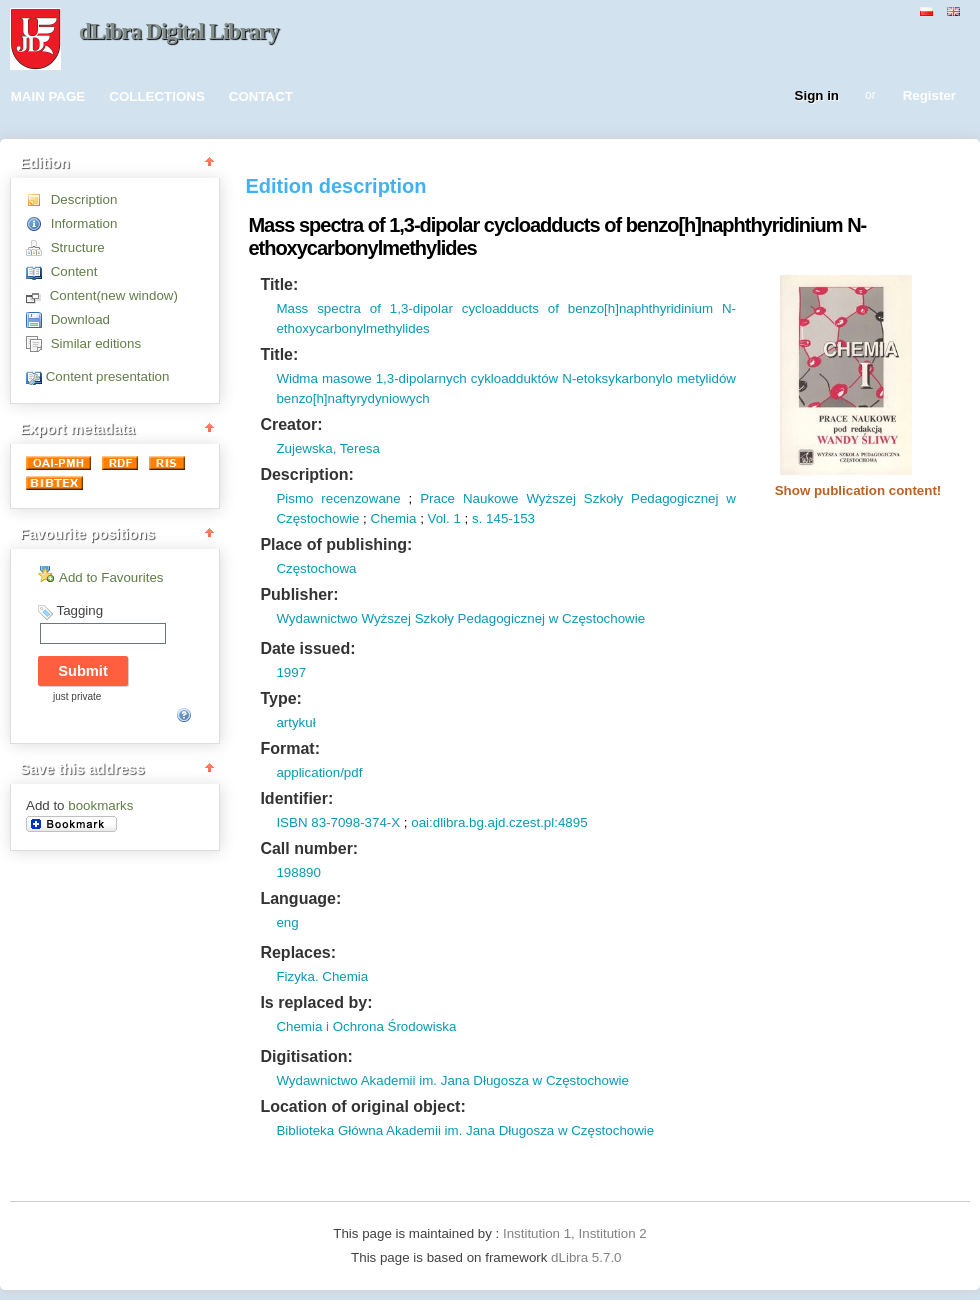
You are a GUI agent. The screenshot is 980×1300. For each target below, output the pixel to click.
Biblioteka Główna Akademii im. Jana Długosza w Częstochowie (465, 1130)
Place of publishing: (336, 544)
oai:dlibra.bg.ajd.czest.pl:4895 (499, 822)
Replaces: (298, 952)
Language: (300, 898)
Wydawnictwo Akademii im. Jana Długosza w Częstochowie (452, 1080)
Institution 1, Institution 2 (575, 1233)
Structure (78, 247)
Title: (279, 284)
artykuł (295, 722)
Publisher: (299, 594)
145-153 (508, 518)
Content (74, 271)
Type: (280, 698)
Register (929, 96)
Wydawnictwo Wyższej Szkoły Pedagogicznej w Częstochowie (460, 618)
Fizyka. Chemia (322, 976)
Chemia (394, 518)
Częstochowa (316, 568)
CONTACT (261, 96)
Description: (306, 474)
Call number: (309, 848)
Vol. (439, 518)
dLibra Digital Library (179, 31)
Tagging (79, 610)
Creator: (291, 424)
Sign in (817, 96)
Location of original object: (362, 1106)
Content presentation (108, 376)
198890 (298, 872)
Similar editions (96, 343)
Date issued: (307, 648)
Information (84, 223)
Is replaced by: (316, 1002)
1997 (291, 672)
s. (477, 518)
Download (80, 319)
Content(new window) (114, 295)
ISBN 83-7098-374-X (338, 822)
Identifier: (296, 798)
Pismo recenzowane (338, 498)
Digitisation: (306, 1056)
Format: (290, 748)
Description (84, 199)
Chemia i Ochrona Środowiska (366, 1026)
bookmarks (100, 805)
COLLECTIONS (157, 96)
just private (77, 696)
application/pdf (319, 772)
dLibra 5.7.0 (588, 1257)
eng (287, 922)
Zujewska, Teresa (327, 448)
